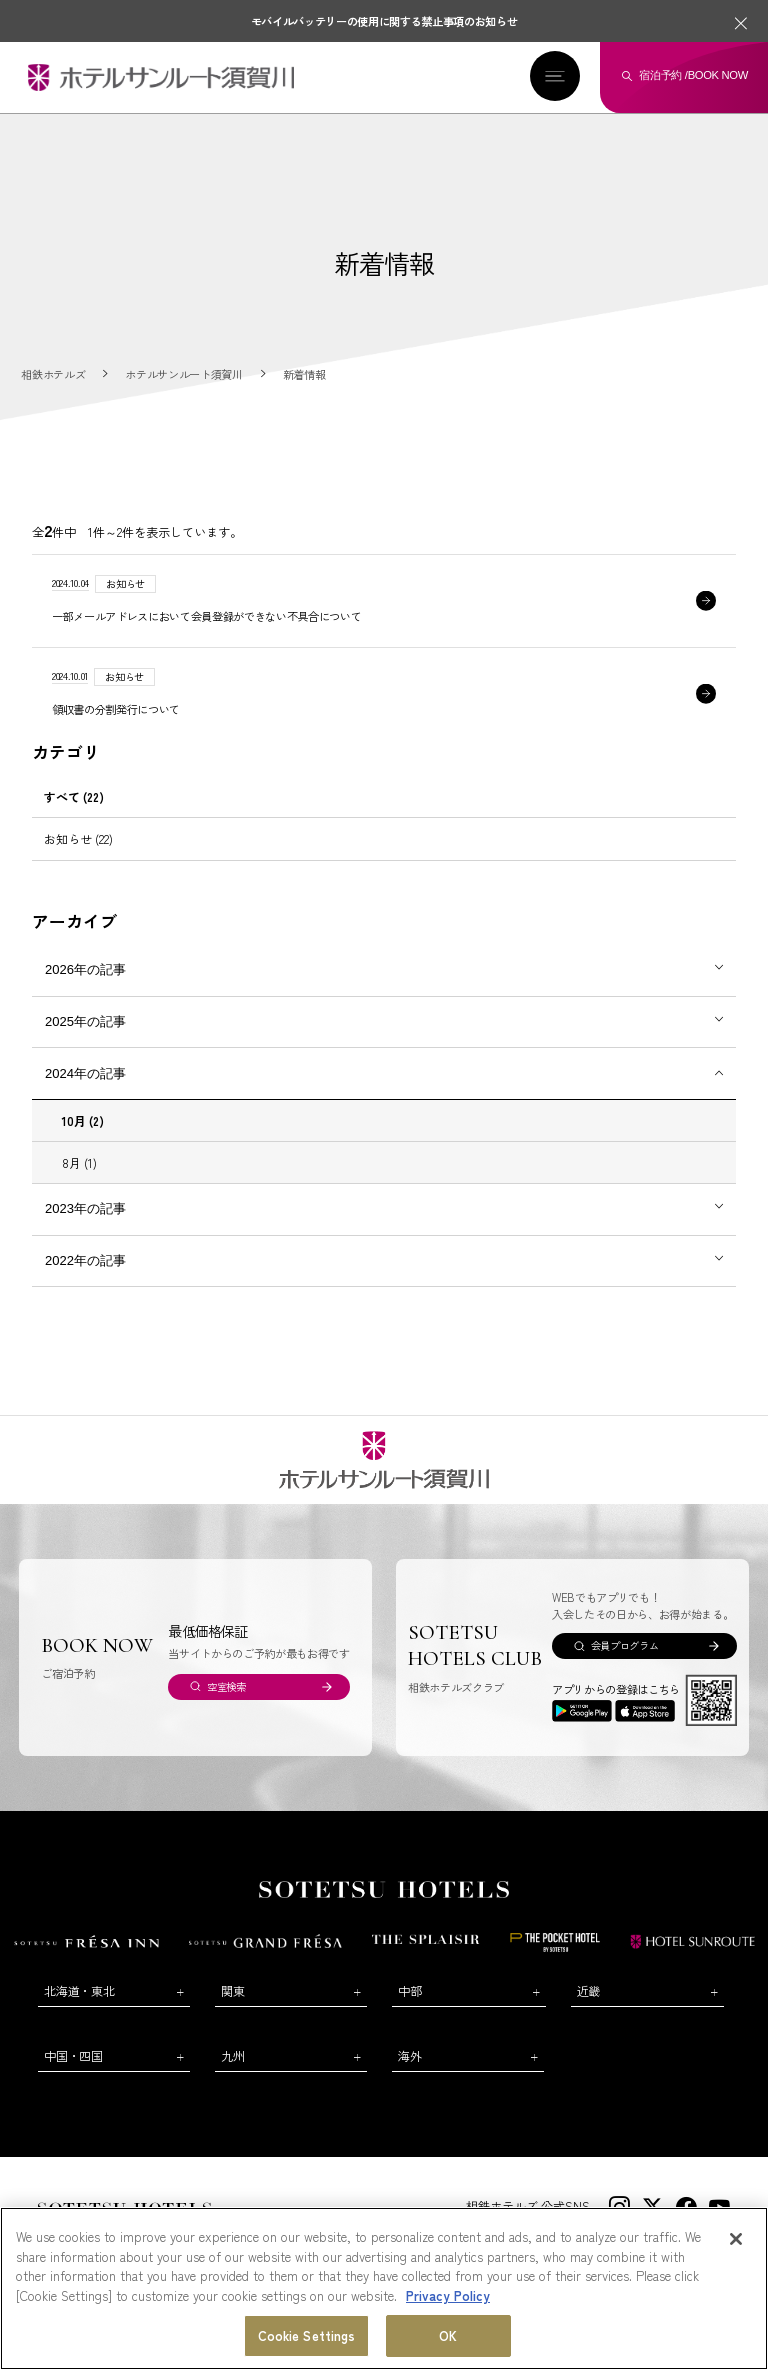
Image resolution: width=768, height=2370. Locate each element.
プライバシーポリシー (582, 2234)
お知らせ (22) (78, 838)
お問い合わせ (78, 2234)
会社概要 (149, 2234)
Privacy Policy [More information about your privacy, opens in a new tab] (448, 2326)
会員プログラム (625, 1645)
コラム (329, 2234)
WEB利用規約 (396, 2234)
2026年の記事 (85, 969)
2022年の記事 (85, 1260)
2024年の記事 (85, 1073)
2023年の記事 (85, 1208)
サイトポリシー (480, 2234)
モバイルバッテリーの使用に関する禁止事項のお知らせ (384, 21)
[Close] (736, 2271)
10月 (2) (83, 1120)
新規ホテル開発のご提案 (241, 2234)
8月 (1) (79, 1162)
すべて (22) (74, 796)
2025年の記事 (85, 1021)
